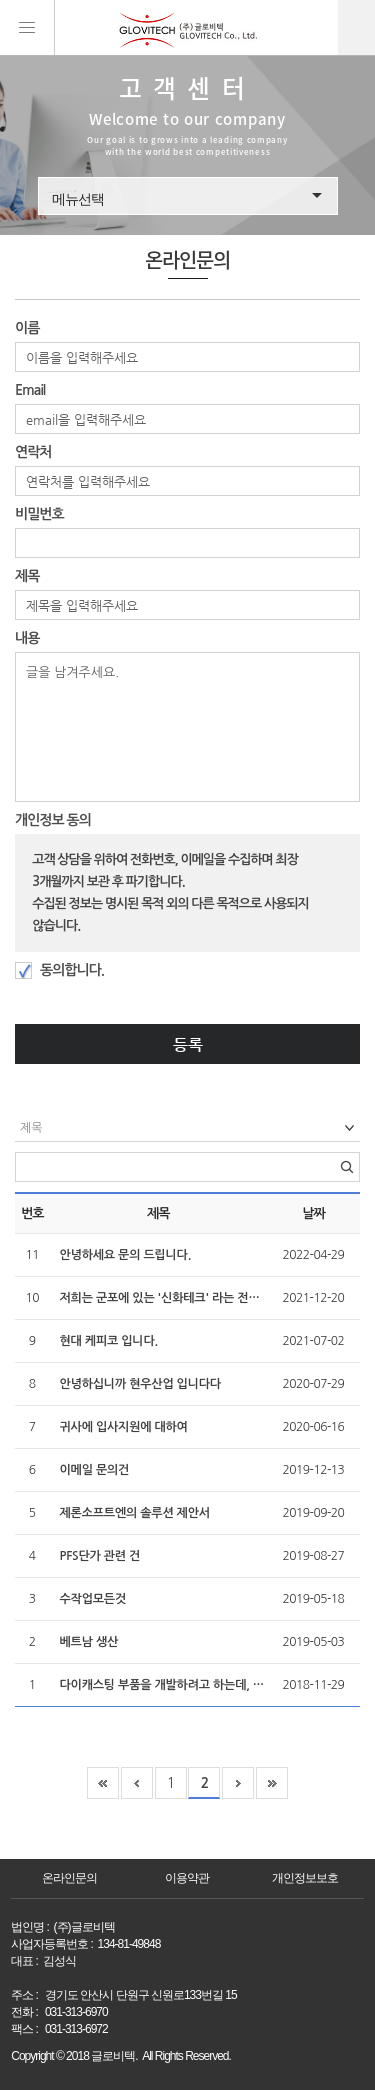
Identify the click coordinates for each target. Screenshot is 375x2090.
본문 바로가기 (0, 0)
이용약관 (187, 1878)
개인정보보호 (305, 1878)
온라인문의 (69, 1878)
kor (356, 27)
